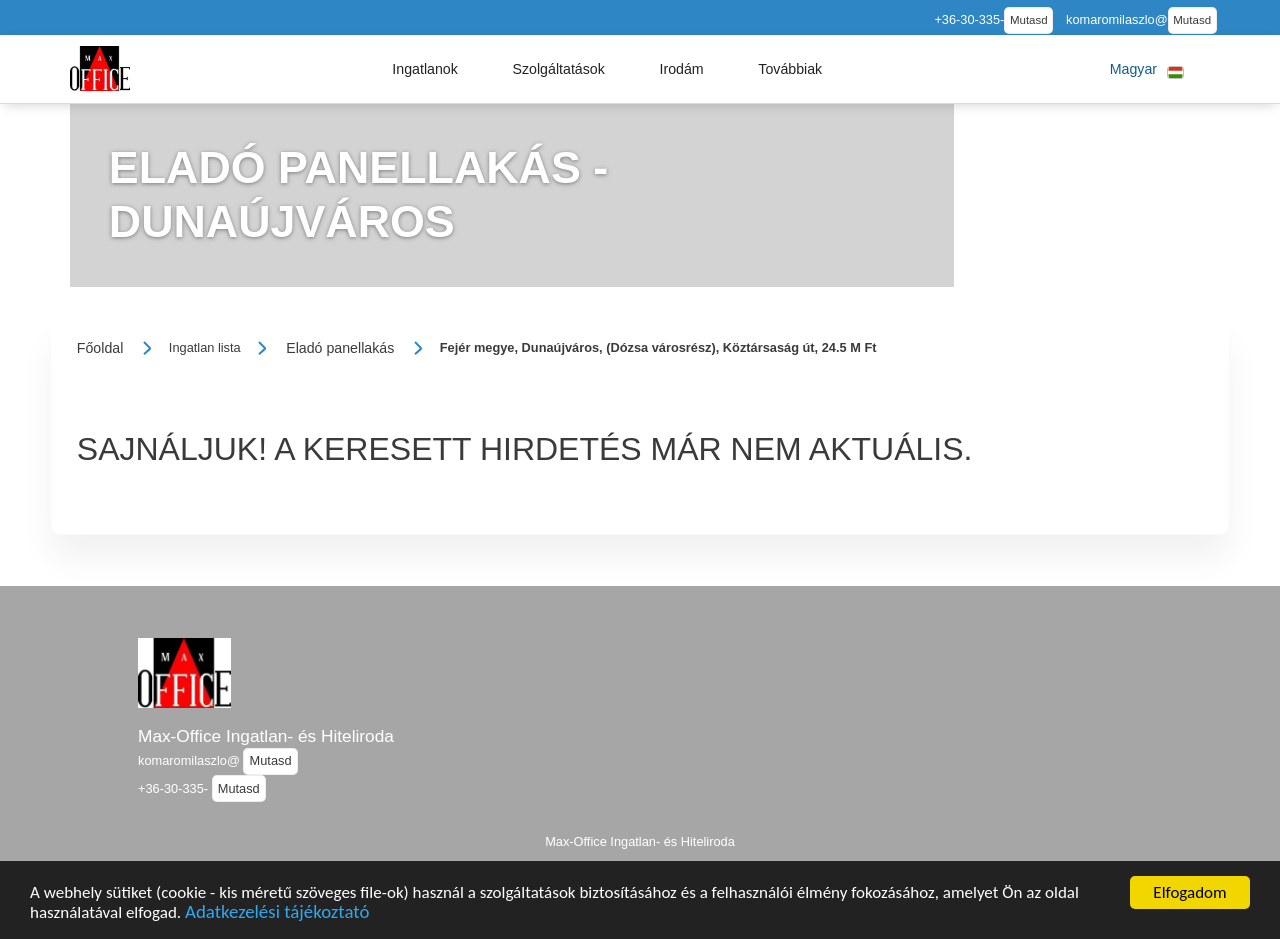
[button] (425, 69)
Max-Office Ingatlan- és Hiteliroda (266, 736)
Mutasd (1029, 20)
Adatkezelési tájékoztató (277, 916)
